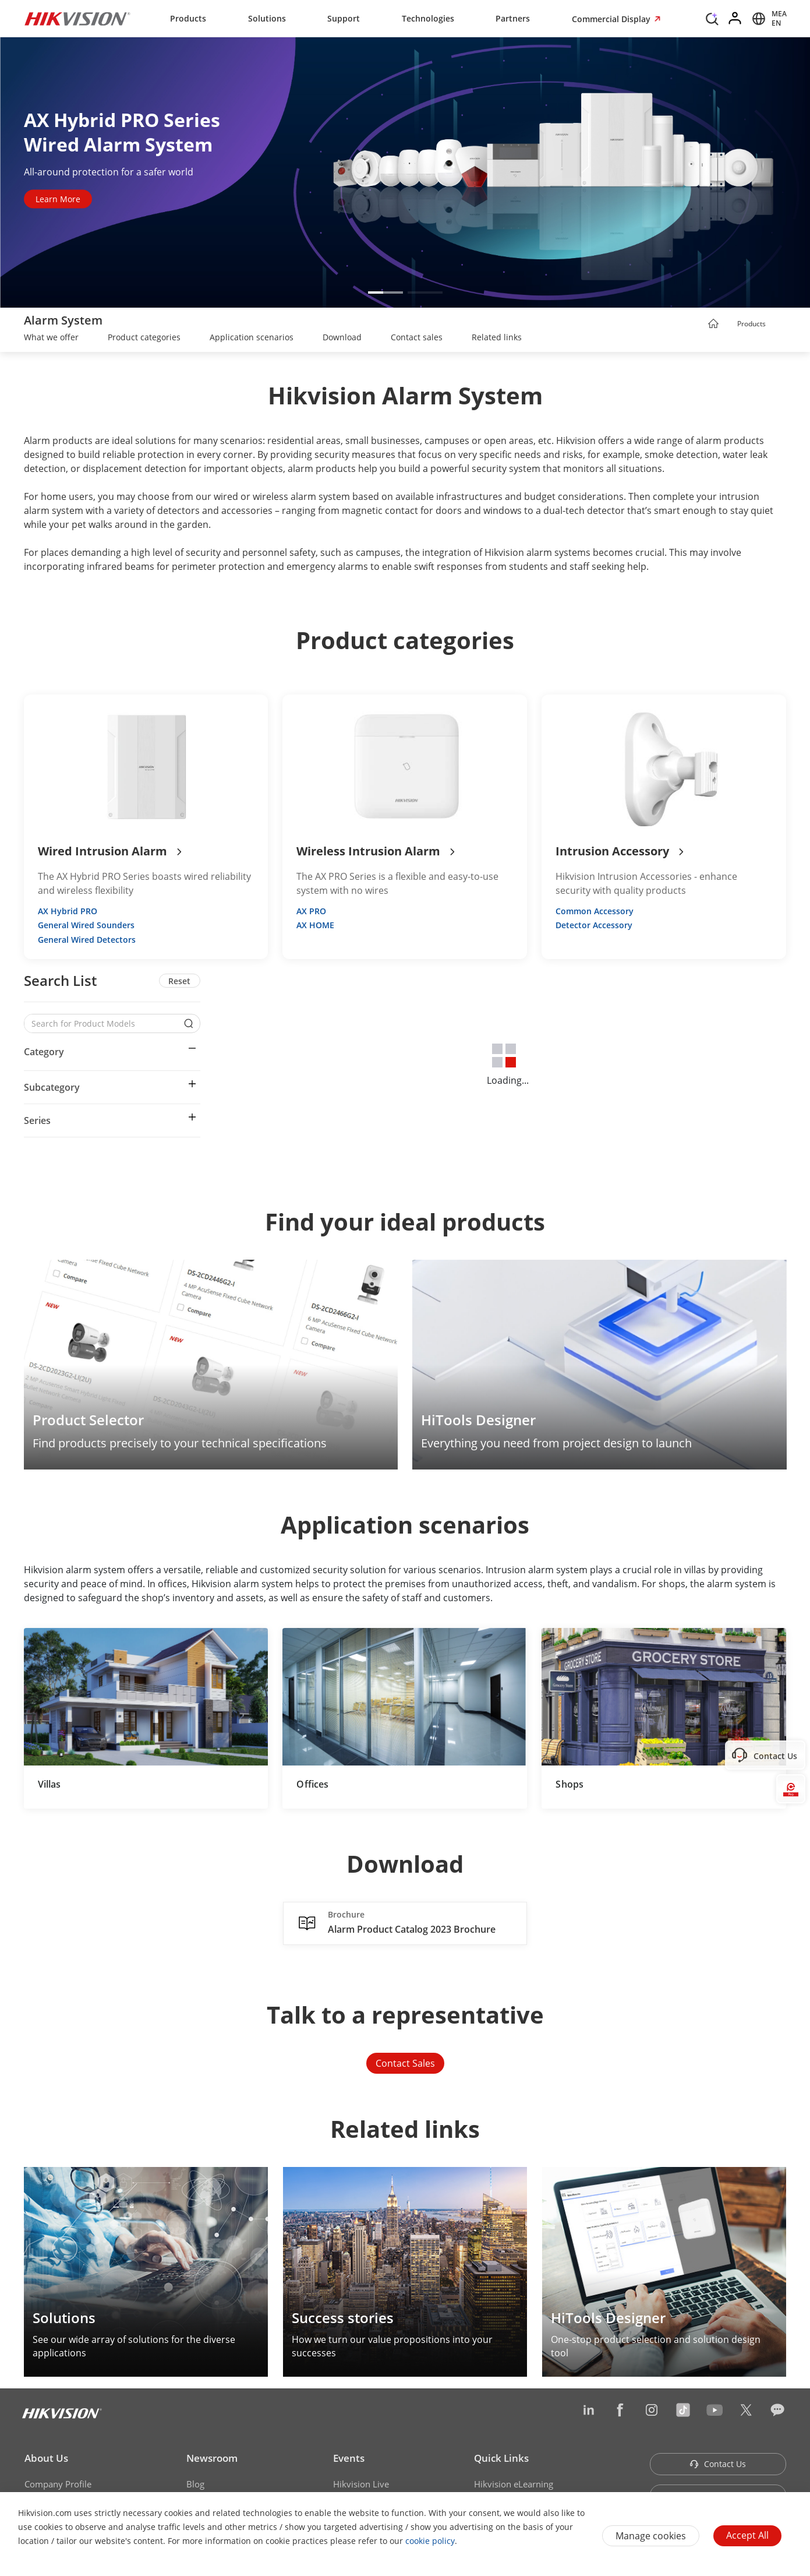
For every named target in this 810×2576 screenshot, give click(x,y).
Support (343, 18)
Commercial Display (612, 18)
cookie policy (430, 2540)
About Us (46, 2458)
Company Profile (57, 2484)
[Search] (712, 17)
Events (349, 2458)
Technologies (428, 18)
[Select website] (767, 18)
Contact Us (717, 2463)
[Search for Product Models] (103, 1023)
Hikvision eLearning (513, 2484)
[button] (385, 292)
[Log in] (735, 18)
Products (188, 18)
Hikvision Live (361, 2484)
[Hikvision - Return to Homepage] (77, 18)
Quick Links (501, 2458)
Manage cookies (651, 2535)
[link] (51, 338)
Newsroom (212, 2458)
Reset (179, 980)
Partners (513, 18)
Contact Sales (405, 2063)
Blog (195, 2484)
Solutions (267, 18)
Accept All (747, 2535)
